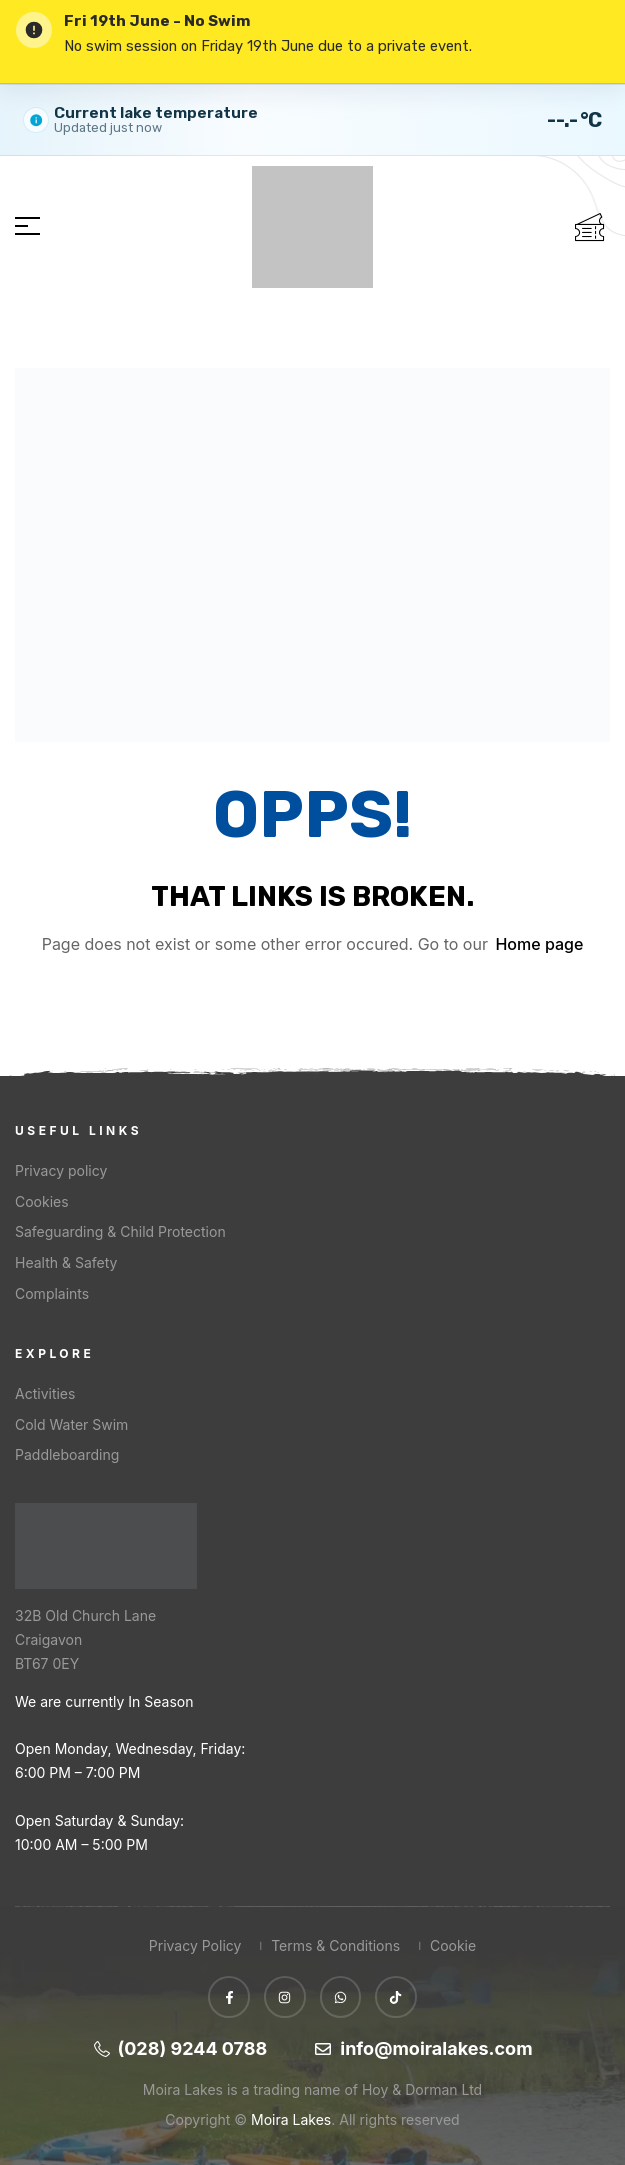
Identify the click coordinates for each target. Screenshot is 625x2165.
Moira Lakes (291, 2119)
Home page (539, 944)
